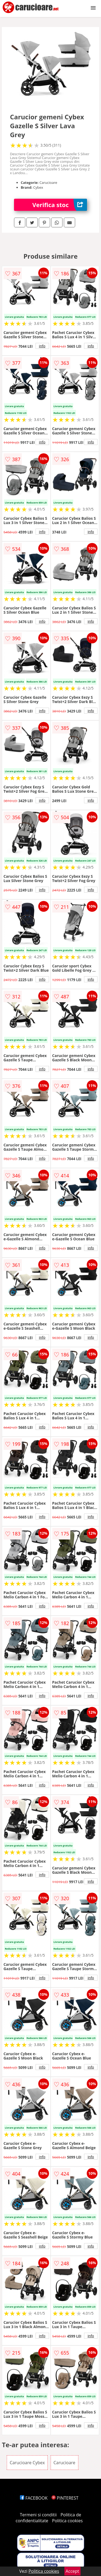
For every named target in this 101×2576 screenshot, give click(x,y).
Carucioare (64, 2463)
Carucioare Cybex (27, 2463)
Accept (72, 2571)
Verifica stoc (59, 205)
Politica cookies (67, 2521)
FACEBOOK (34, 2498)
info (42, 345)
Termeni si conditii (38, 2515)
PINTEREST (64, 2498)
